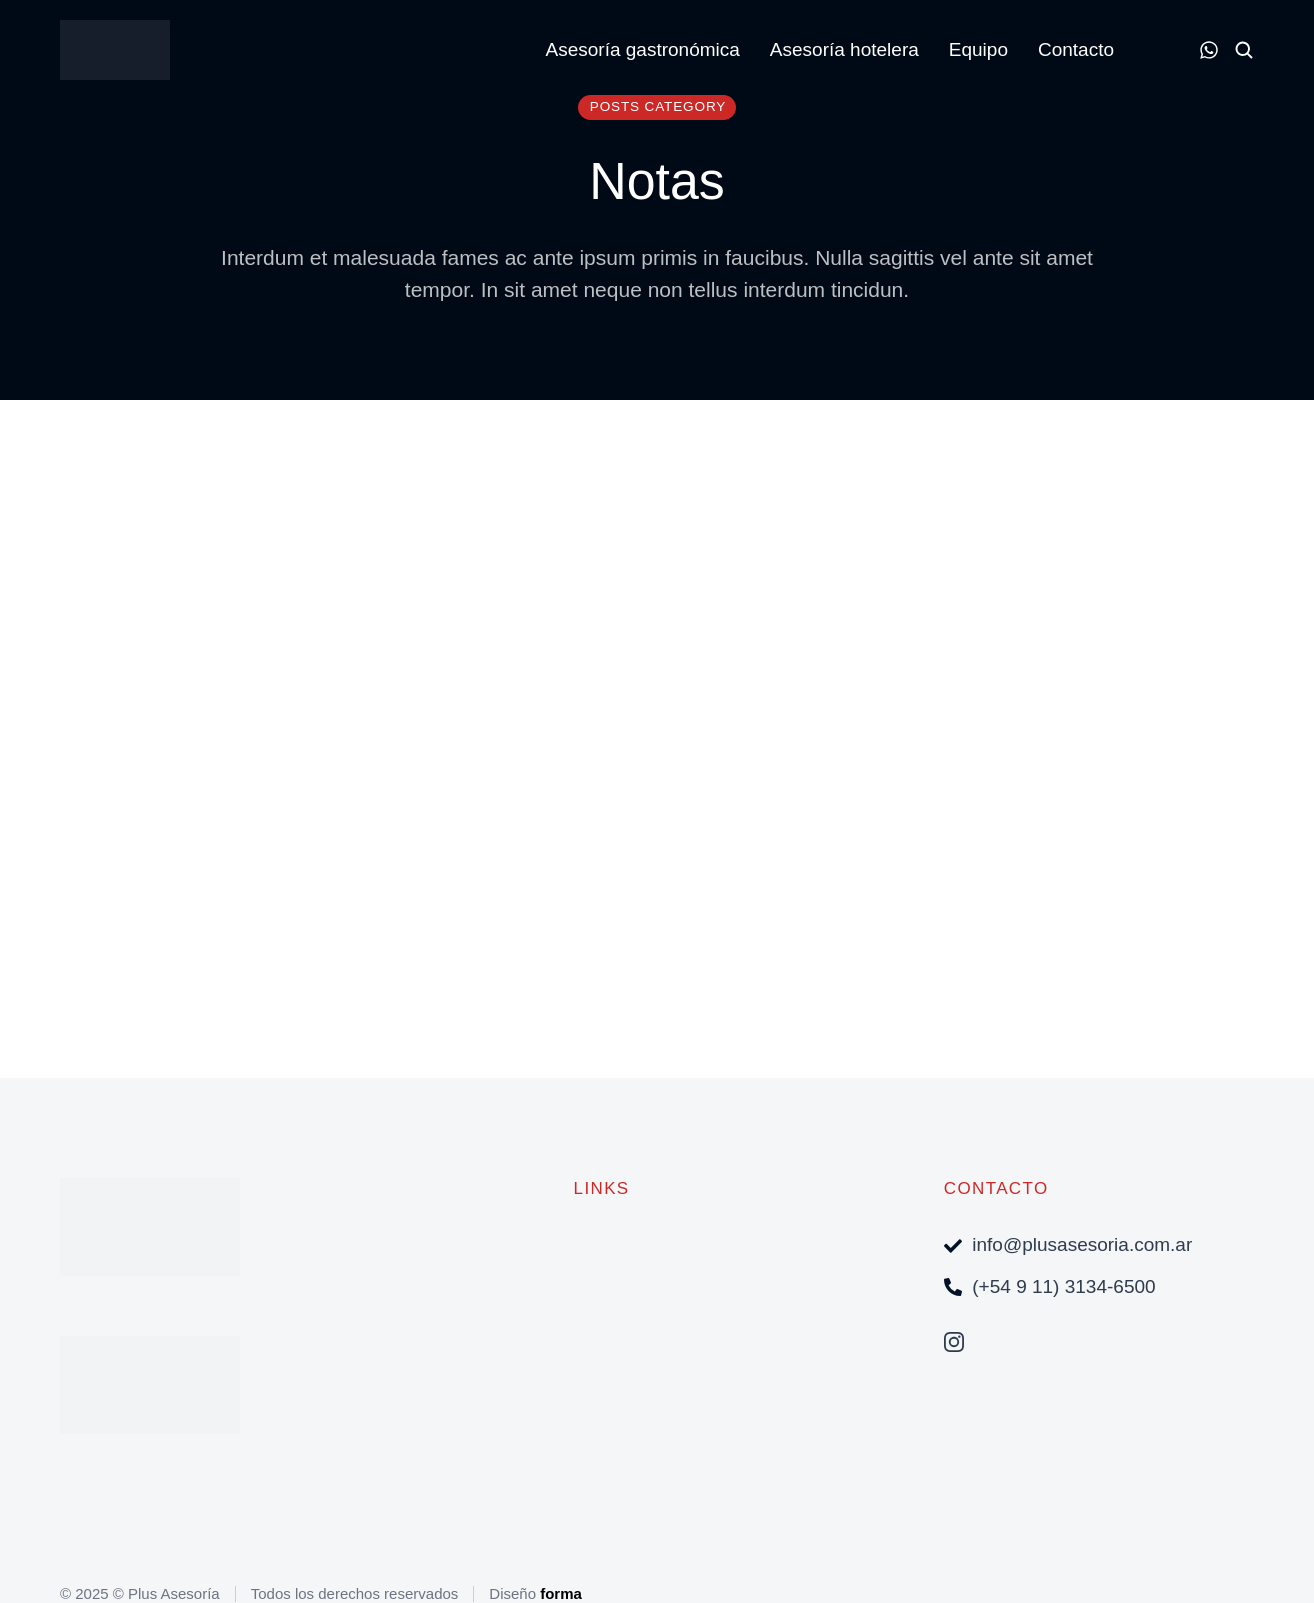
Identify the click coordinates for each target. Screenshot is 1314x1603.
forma (561, 1593)
